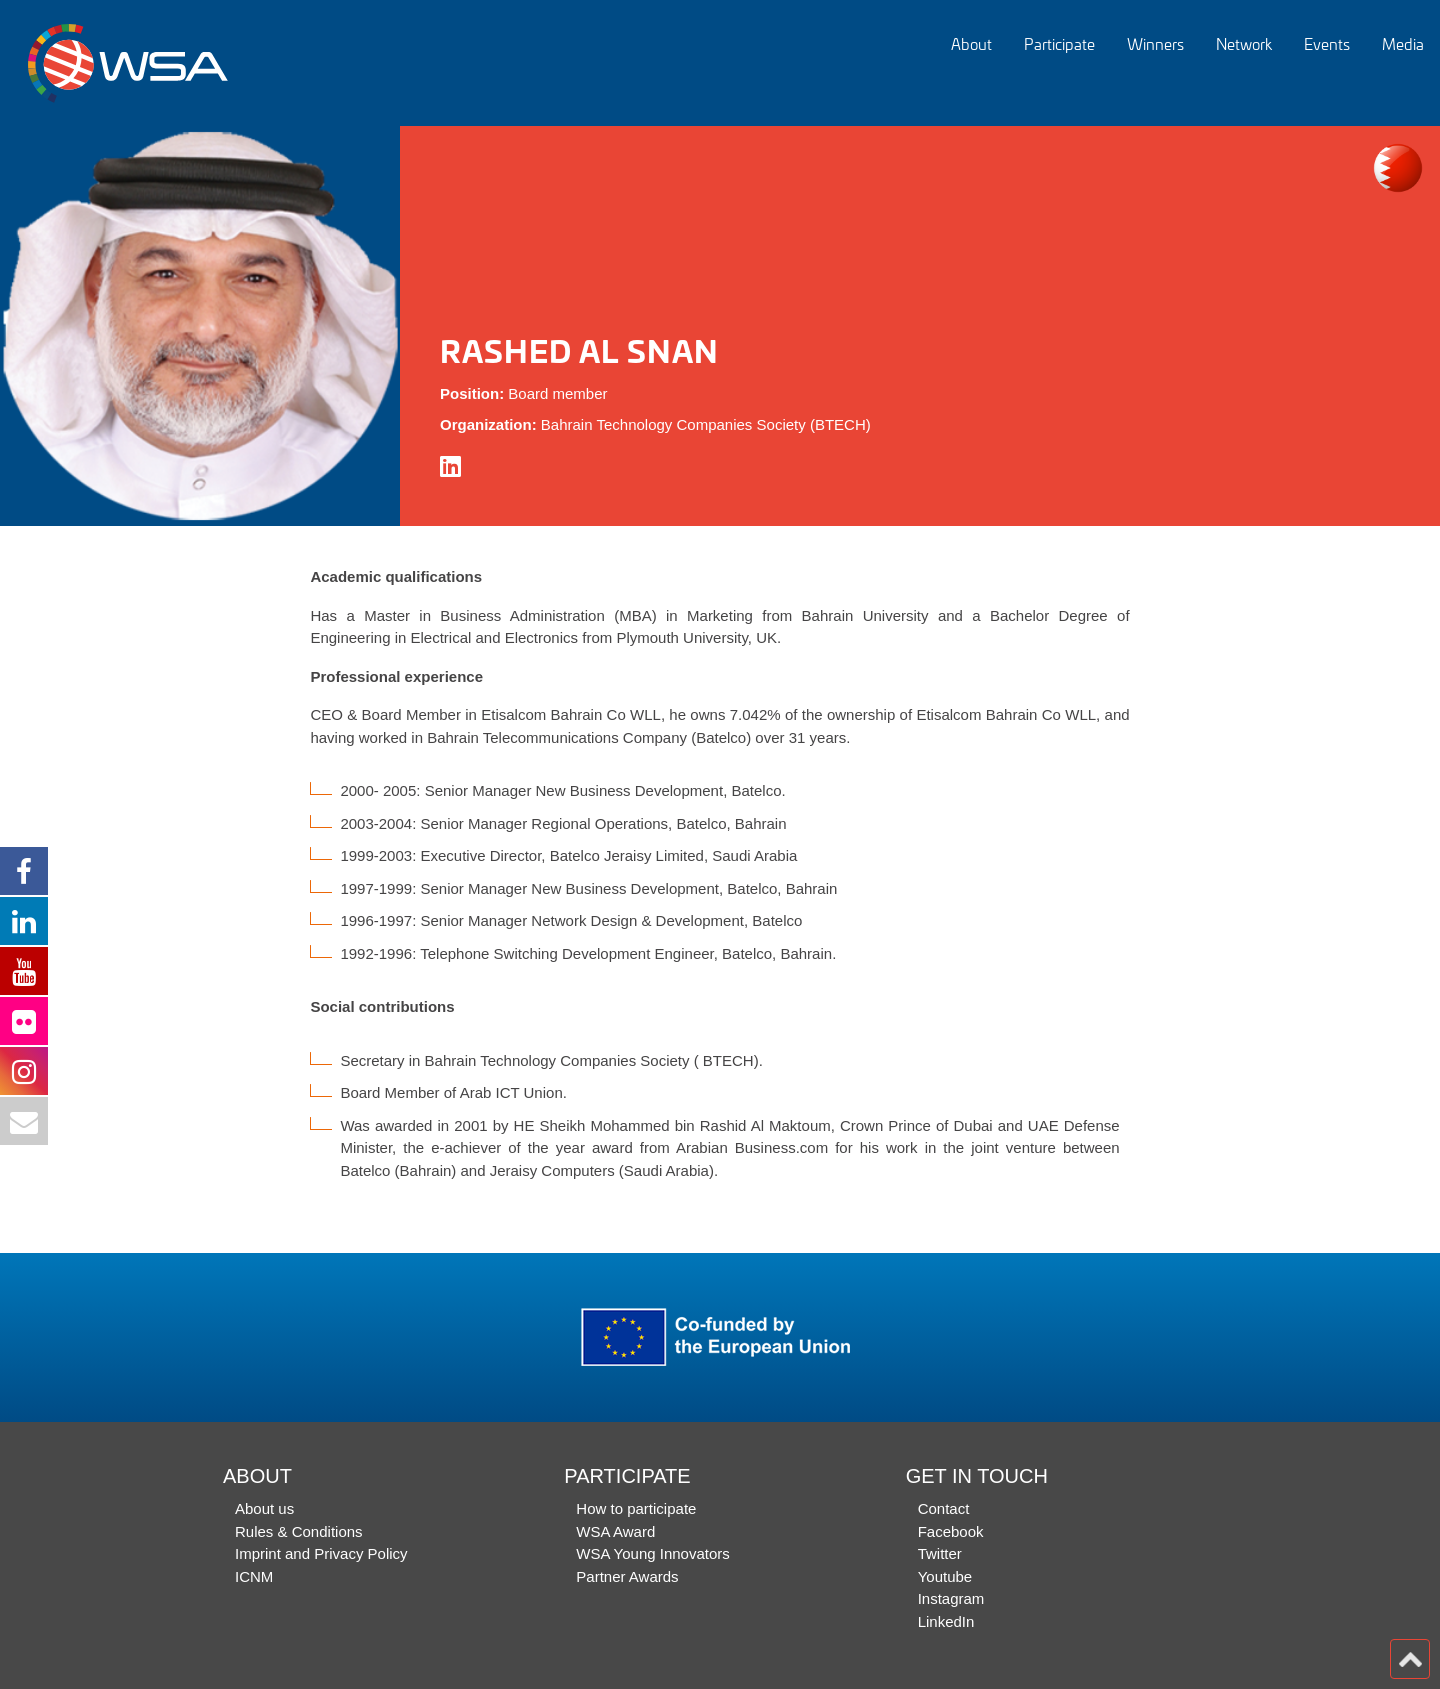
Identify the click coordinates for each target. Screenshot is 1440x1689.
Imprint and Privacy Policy (321, 1553)
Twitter (940, 1553)
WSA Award (615, 1531)
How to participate (636, 1508)
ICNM (254, 1576)
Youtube (945, 1576)
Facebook (951, 1531)
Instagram (951, 1598)
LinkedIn (946, 1621)
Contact (944, 1508)
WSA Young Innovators (652, 1553)
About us (264, 1508)
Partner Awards (627, 1576)
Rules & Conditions (299, 1531)
